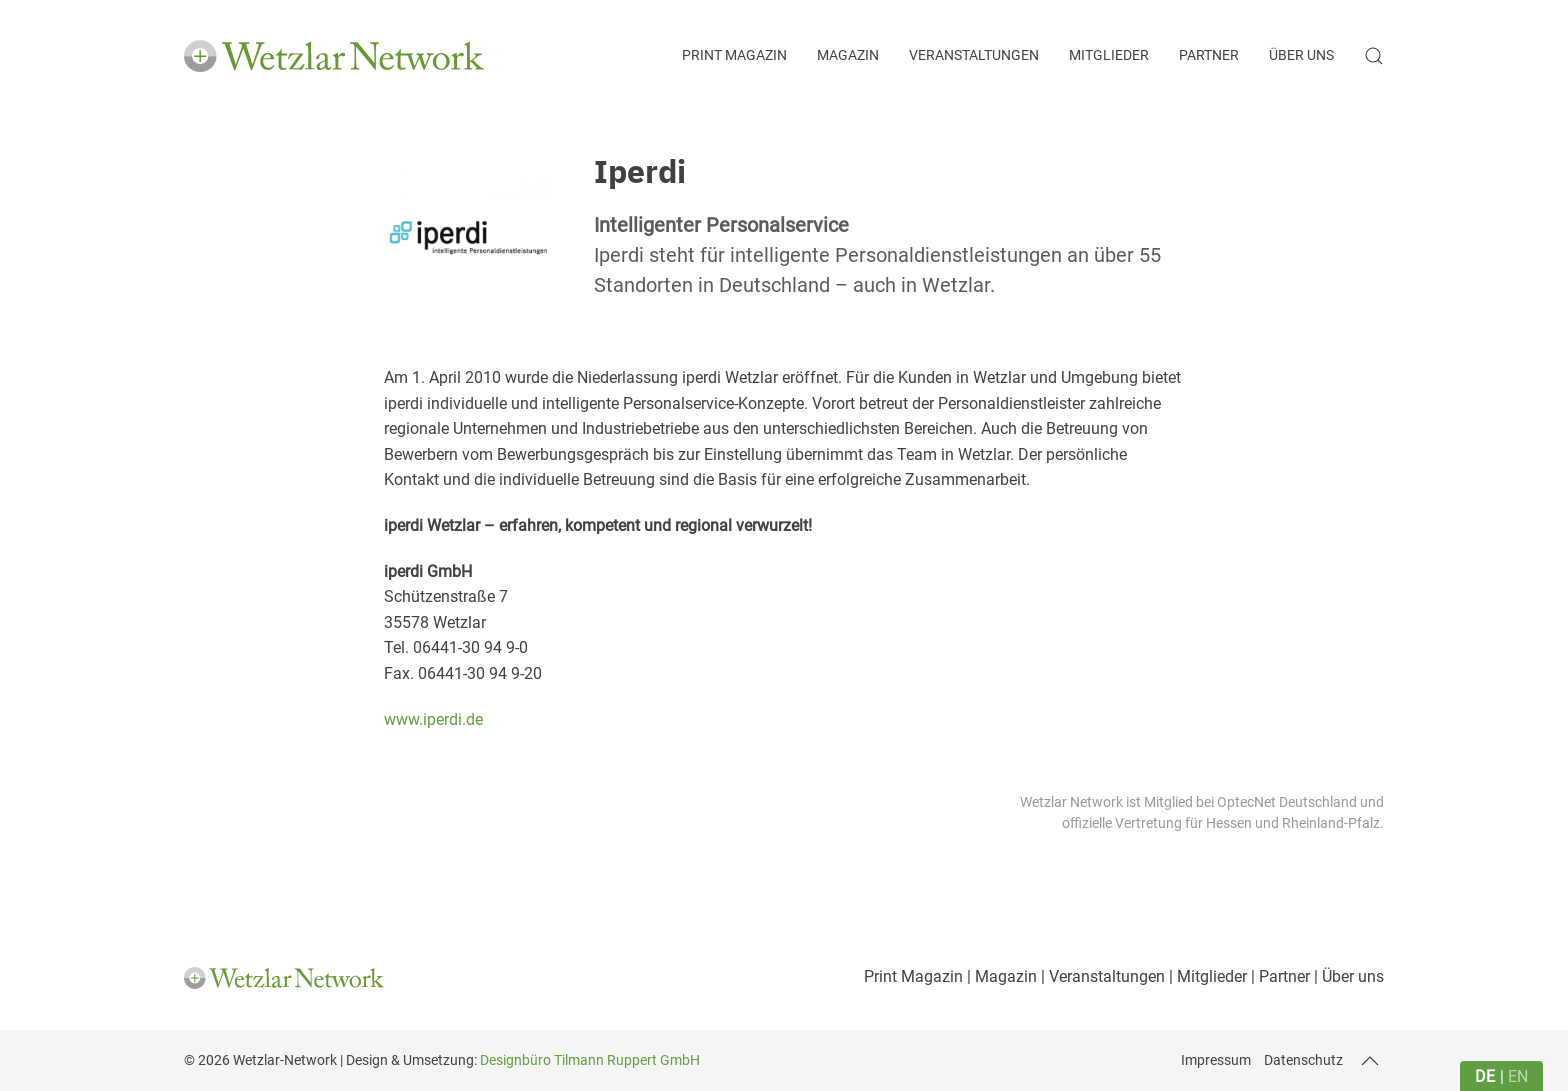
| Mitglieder (1206, 976)
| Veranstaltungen (1101, 976)
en (1518, 1076)
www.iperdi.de (433, 719)
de (1485, 1076)
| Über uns (1347, 976)
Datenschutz (1303, 1060)
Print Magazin (734, 55)
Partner (1209, 55)
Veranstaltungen (974, 55)
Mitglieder (1109, 55)
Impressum (1216, 1060)
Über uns (1301, 55)
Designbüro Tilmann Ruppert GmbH (590, 1060)
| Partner (1278, 976)
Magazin (848, 55)
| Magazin (1000, 976)
